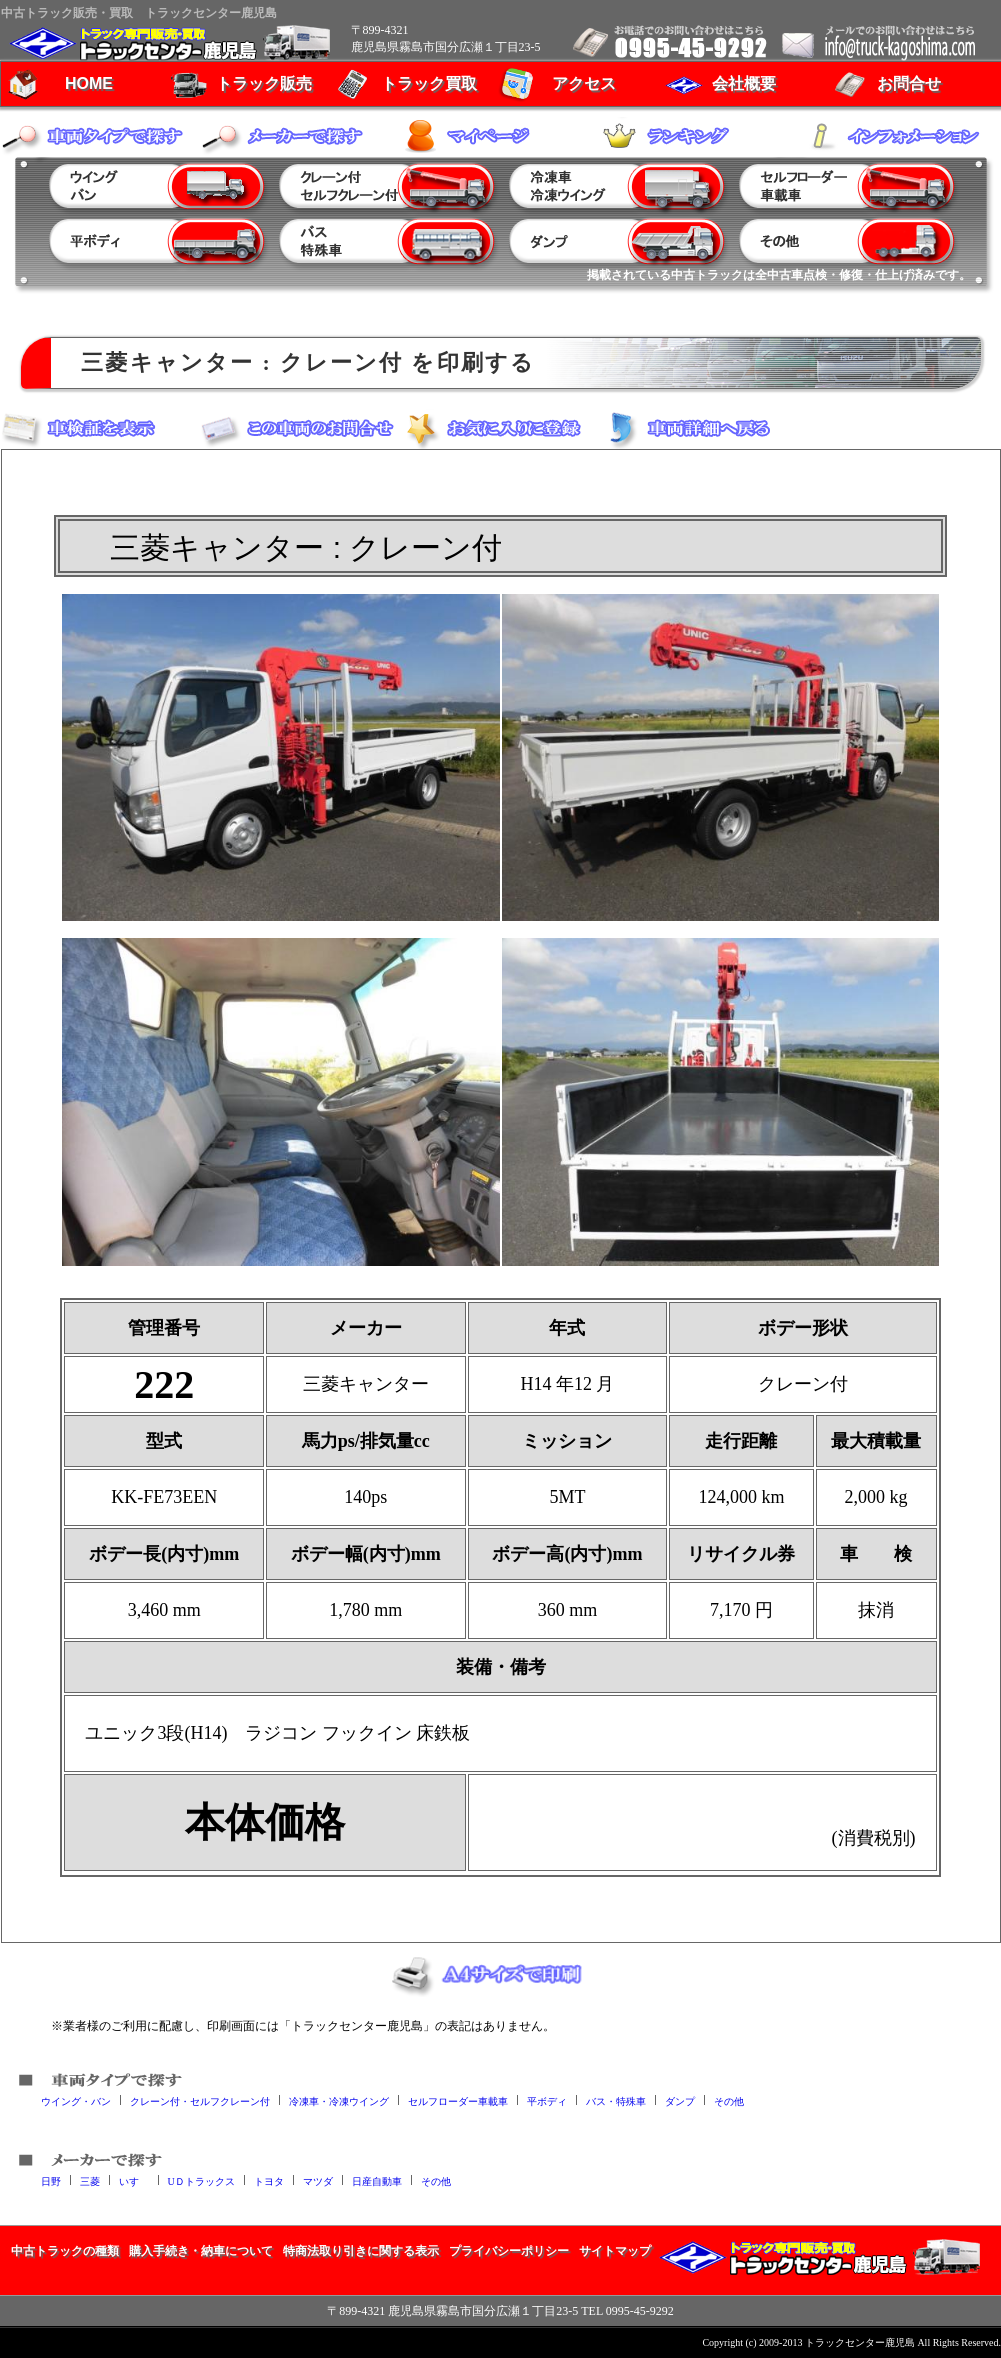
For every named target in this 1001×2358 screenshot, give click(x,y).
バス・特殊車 (616, 2100)
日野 (51, 2180)
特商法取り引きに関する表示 (361, 2251)
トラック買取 (429, 83)
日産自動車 (377, 2180)
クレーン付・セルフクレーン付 (200, 2100)
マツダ (318, 2180)
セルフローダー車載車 (458, 2100)
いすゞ (134, 2180)
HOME (89, 83)
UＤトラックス (201, 2180)
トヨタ (269, 2180)
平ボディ (547, 2100)
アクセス (584, 83)
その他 (729, 2100)
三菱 (90, 2180)
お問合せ (909, 83)
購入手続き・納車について (201, 2251)
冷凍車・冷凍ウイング (339, 2100)
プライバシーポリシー (509, 2251)
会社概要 (744, 83)
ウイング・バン (76, 2100)
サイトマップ (615, 2251)
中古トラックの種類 (65, 2251)
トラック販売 (264, 83)
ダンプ (680, 2100)
